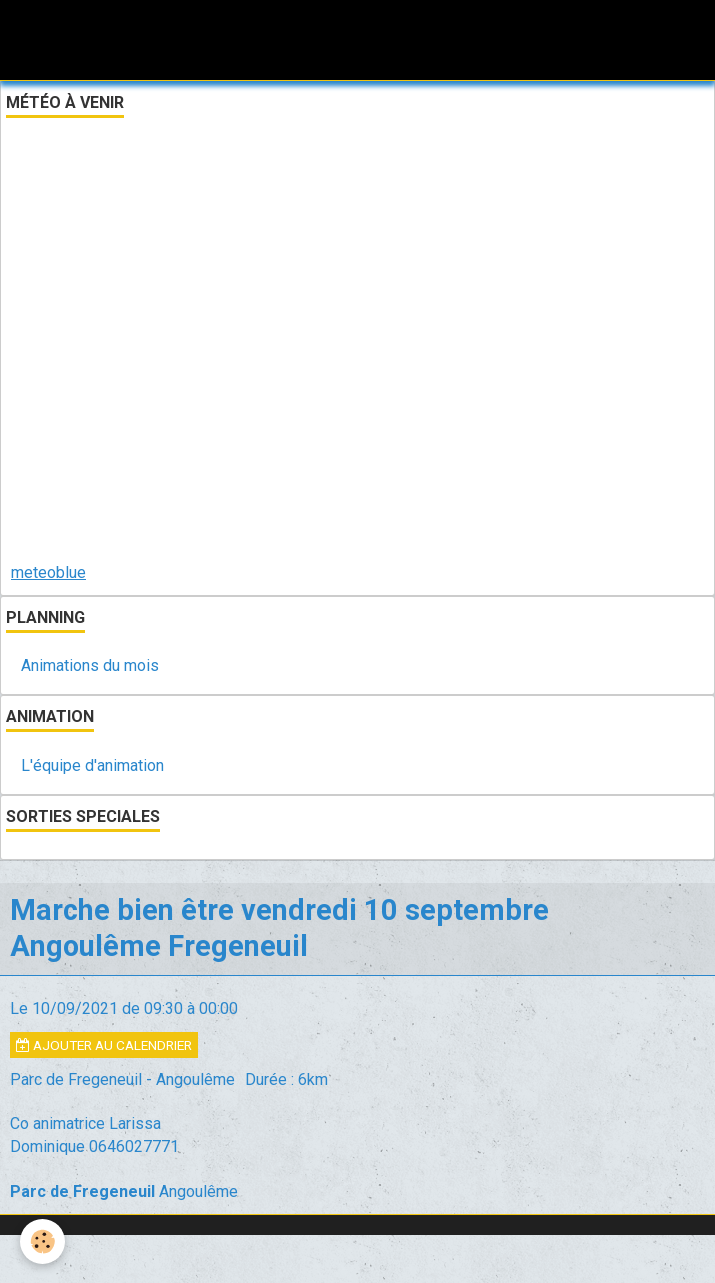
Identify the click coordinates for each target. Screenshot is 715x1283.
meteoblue (48, 572)
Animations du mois (90, 665)
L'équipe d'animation (92, 765)
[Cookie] (42, 1241)
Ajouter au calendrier (104, 1045)
